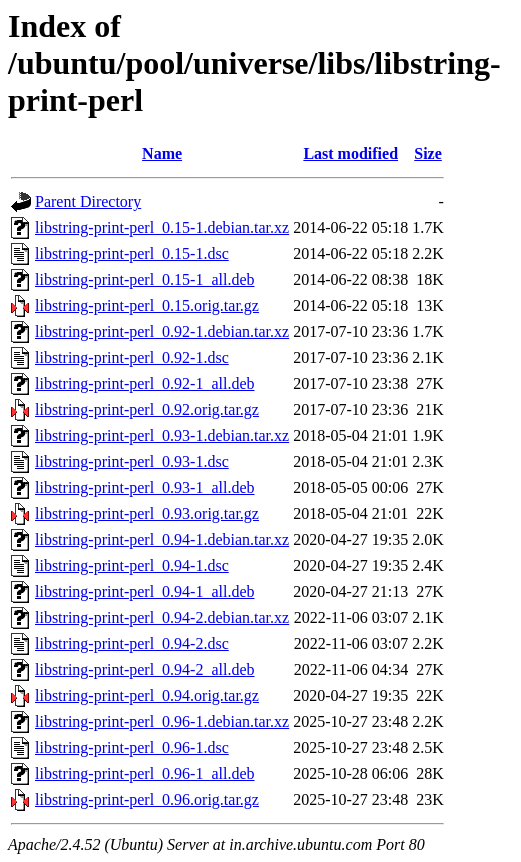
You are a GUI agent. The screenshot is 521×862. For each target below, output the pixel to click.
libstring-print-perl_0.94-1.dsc (132, 565)
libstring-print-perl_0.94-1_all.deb (145, 591)
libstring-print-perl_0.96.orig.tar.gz (147, 799)
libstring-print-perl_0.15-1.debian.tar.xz (162, 227)
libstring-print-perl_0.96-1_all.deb (145, 773)
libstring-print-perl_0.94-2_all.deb (145, 669)
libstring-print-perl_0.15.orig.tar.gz (147, 305)
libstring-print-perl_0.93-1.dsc (132, 461)
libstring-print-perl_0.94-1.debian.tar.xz (162, 539)
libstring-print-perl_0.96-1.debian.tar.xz (162, 721)
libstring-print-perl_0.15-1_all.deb (145, 279)
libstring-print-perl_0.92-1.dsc (132, 357)
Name (162, 153)
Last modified (350, 153)
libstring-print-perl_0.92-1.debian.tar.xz (162, 331)
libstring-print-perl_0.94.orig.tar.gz (147, 695)
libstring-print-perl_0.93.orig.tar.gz (147, 513)
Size (428, 153)
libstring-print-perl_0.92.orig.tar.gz (147, 409)
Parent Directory (88, 201)
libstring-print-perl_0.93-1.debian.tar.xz (162, 435)
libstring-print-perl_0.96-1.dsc (132, 747)
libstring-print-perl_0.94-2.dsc (132, 643)
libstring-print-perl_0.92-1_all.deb (145, 383)
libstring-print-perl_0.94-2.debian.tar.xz (162, 617)
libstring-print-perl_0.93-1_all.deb (145, 487)
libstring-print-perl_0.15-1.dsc (132, 253)
